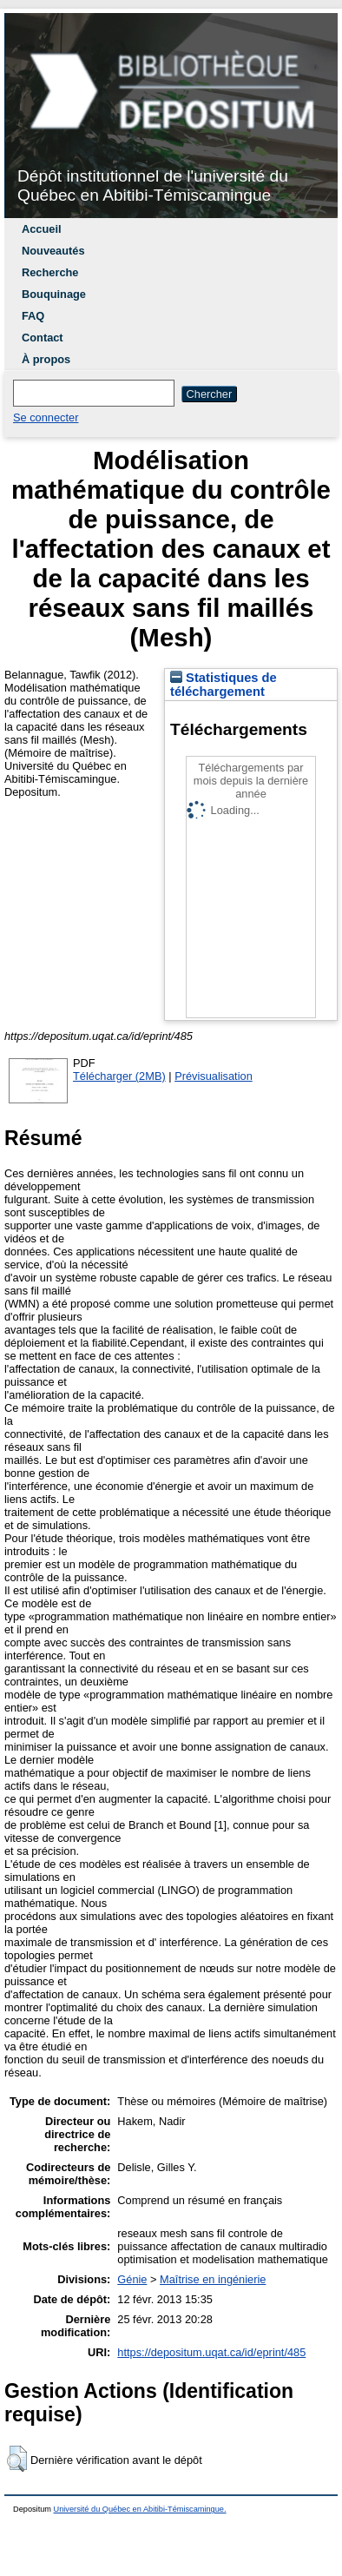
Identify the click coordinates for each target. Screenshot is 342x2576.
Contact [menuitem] (42, 337)
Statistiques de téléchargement (223, 685)
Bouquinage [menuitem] (54, 294)
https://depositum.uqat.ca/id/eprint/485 (211, 2352)
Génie (132, 2279)
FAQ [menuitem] (33, 315)
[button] (17, 2459)
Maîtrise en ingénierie (213, 2279)
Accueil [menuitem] (42, 228)
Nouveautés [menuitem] (53, 250)
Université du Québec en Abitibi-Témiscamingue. (140, 2509)
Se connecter (45, 417)
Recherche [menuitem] (50, 272)
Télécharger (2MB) (119, 1076)
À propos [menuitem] (46, 359)
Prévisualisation (213, 1076)
